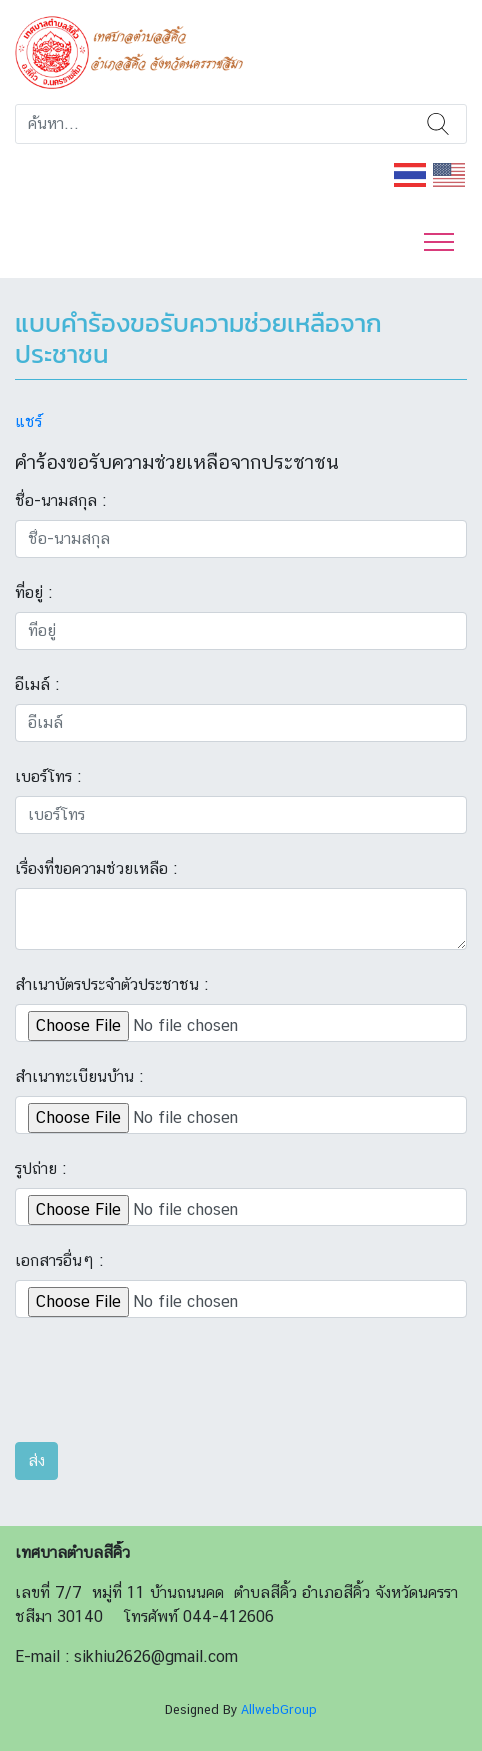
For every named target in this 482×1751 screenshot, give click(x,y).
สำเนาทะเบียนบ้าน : (79, 1076)
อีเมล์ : (37, 684)
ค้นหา (438, 124)
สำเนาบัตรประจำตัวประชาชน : (111, 984)
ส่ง (36, 1460)
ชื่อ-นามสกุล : (60, 500)
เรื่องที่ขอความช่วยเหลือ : (96, 868)
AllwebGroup (279, 1709)
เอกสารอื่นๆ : (59, 1260)
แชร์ (28, 421)
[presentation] (167, 1387)
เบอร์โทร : (48, 776)
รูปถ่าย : (40, 1168)
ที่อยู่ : (33, 592)
